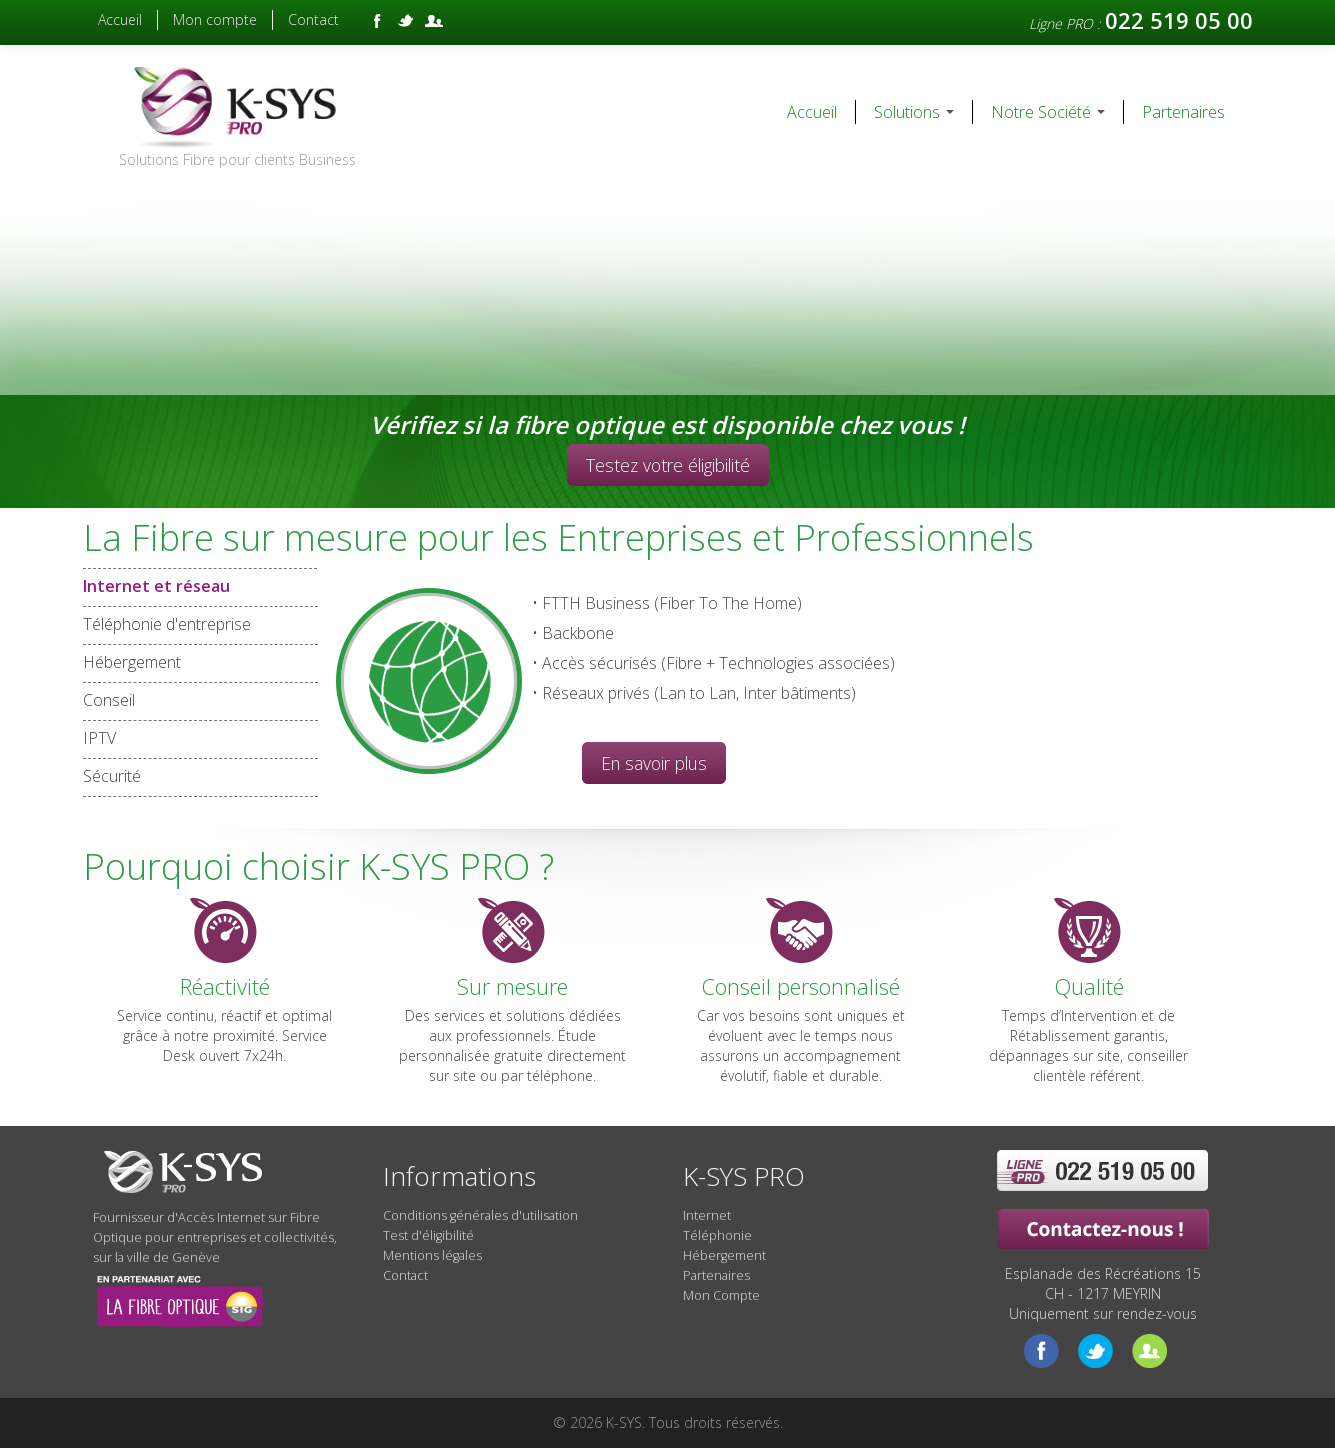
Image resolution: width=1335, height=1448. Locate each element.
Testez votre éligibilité (668, 465)
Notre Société (1048, 112)
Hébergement (132, 662)
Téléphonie (717, 1235)
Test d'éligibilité (428, 1235)
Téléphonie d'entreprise (167, 624)
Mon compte (215, 19)
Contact (313, 19)
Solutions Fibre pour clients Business (237, 159)
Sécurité (112, 776)
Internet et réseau (200, 586)
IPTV (99, 738)
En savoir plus (654, 763)
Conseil (109, 700)
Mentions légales (432, 1255)
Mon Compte (721, 1295)
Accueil (120, 19)
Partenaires (1183, 112)
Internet (707, 1215)
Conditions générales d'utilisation (480, 1215)
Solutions (914, 112)
